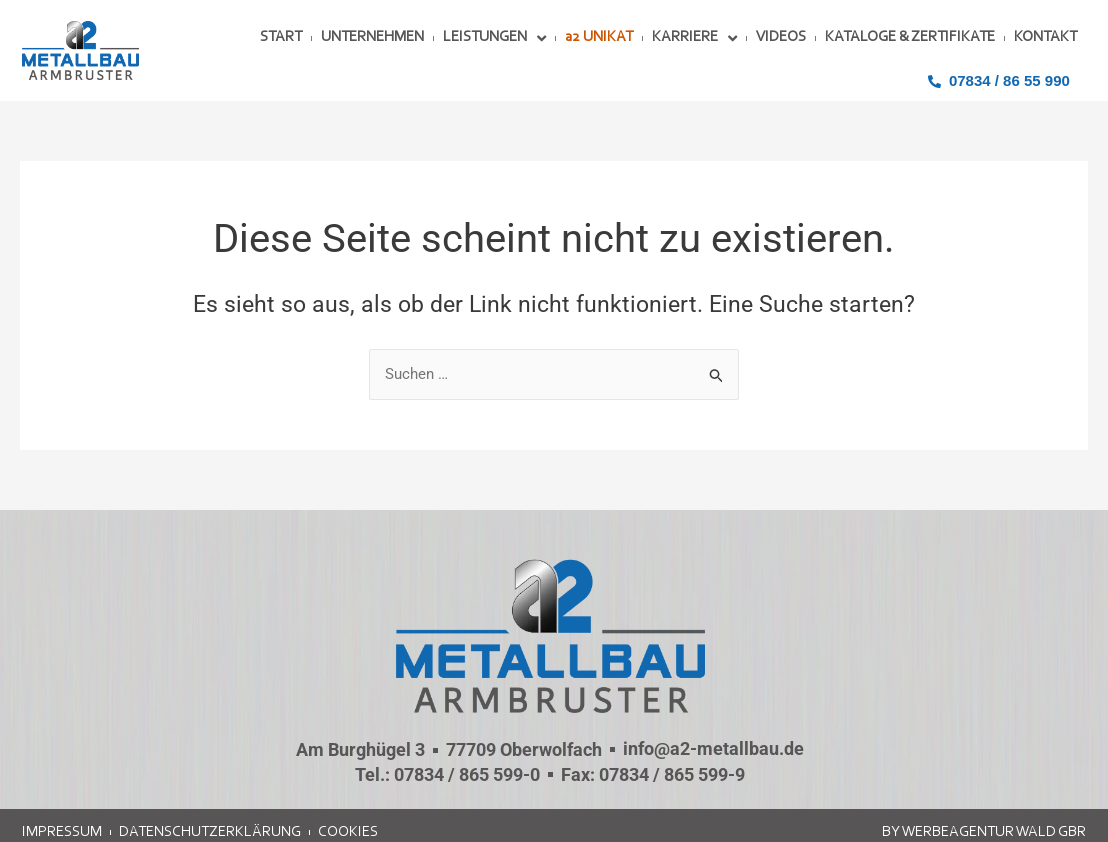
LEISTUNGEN (494, 38)
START (281, 37)
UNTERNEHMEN (372, 37)
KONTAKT (1045, 37)
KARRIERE (694, 38)
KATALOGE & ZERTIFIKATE (910, 37)
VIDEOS (781, 37)
